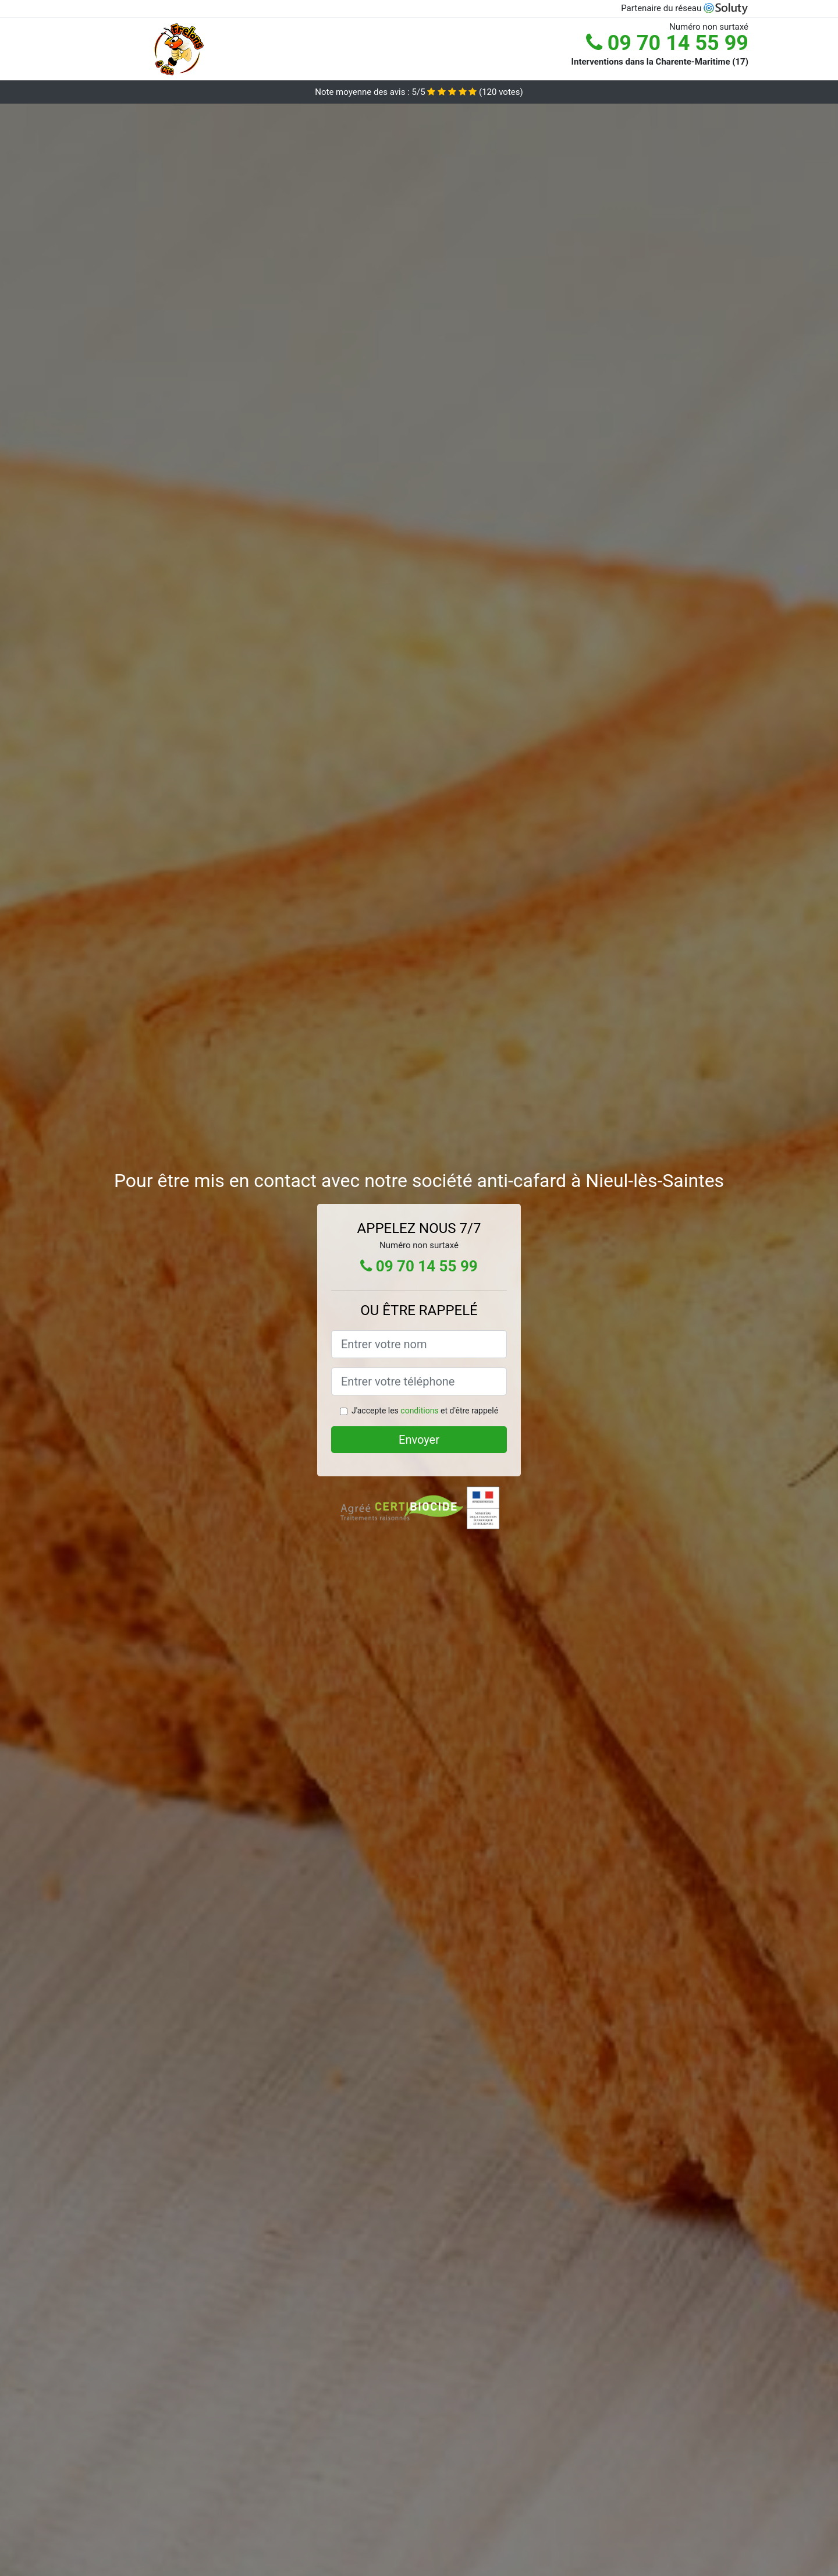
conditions (419, 1410)
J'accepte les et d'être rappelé (424, 1410)
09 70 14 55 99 (667, 43)
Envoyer (419, 1440)
